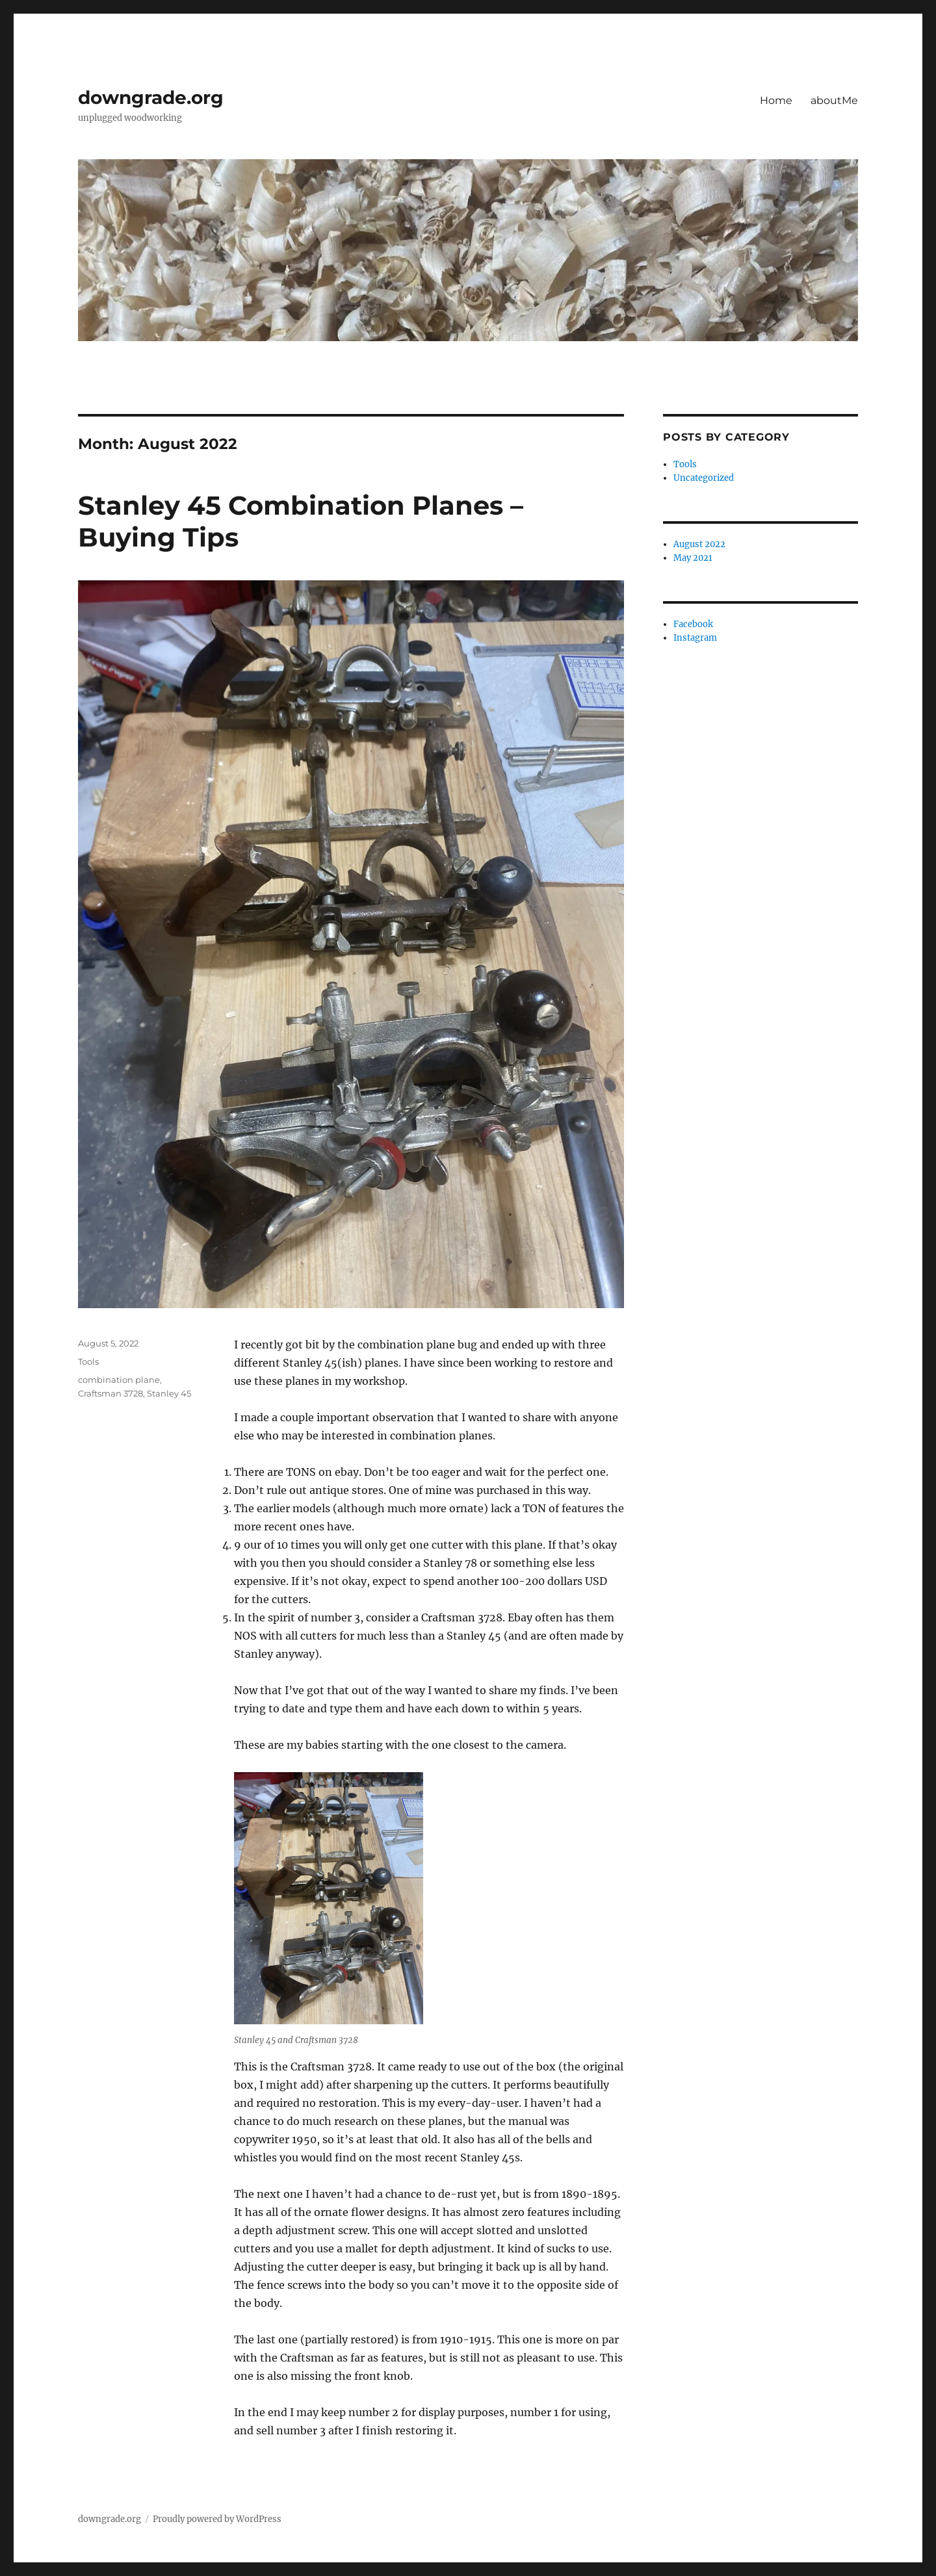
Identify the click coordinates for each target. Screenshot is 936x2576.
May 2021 (692, 557)
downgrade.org (151, 97)
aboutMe (834, 100)
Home (776, 100)
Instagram (695, 637)
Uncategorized (703, 477)
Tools (88, 1361)
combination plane (119, 1379)
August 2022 (699, 544)
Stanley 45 (169, 1393)
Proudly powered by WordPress (217, 2519)
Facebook (693, 624)
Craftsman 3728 (110, 1393)
